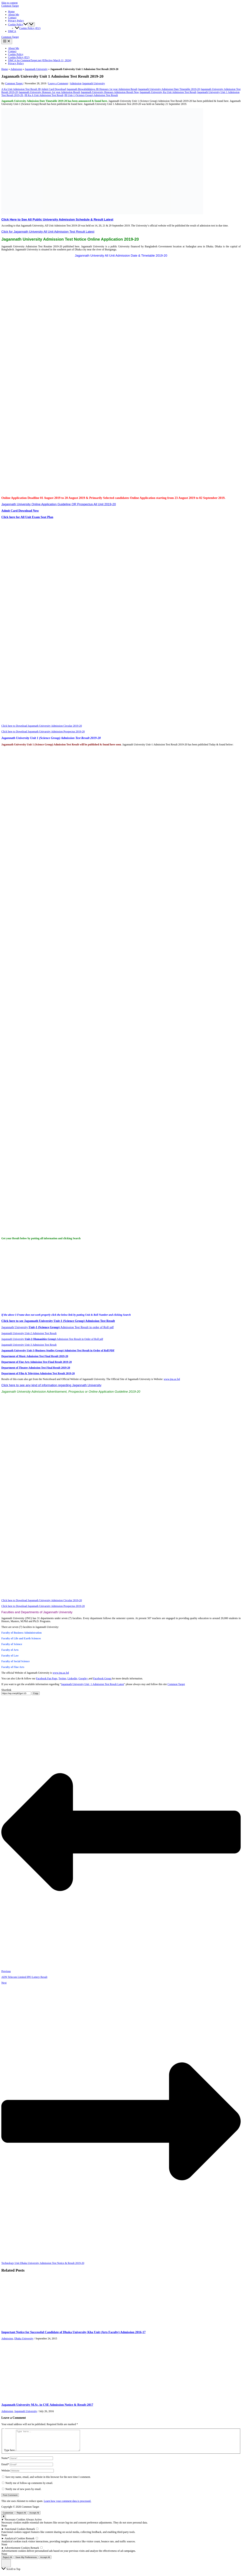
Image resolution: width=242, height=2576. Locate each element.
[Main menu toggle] (6, 41)
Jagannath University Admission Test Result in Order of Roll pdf (52, 1339)
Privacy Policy (16, 20)
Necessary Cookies (15, 2523)
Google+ (83, 1678)
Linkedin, (72, 1678)
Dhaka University (23, 2338)
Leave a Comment (58, 83)
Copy (35, 1693)
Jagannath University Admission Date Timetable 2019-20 (169, 89)
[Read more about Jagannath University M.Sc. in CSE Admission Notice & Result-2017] (30, 2398)
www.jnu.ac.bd (172, 1379)
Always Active (34, 2523)
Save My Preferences (26, 2561)
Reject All (21, 2517)
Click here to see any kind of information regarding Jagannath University (51, 1385)
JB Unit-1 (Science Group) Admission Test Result (91, 95)
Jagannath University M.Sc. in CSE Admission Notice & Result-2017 (47, 2404)
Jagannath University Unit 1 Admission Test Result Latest (92, 1684)
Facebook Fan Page (46, 1678)
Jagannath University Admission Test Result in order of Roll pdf (57, 1327)
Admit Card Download (53, 89)
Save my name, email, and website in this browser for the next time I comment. (48, 2481)
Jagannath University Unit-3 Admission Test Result (29, 1344)
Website (5, 2474)
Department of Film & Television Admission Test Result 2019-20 (38, 1373)
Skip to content (9, 2)
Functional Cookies (15, 2533)
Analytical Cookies (15, 2542)
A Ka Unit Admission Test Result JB (21, 89)
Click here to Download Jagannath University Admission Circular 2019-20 (41, 725)
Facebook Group (102, 1678)
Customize (8, 2517)
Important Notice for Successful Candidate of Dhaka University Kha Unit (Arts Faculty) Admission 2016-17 (73, 2332)
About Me (13, 14)
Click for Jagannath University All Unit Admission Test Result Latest (47, 231)
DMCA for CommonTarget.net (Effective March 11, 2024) (39, 60)
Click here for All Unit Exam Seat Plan (27, 517)
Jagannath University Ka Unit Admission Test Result (168, 92)
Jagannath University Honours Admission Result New (110, 92)
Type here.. (10, 2454)
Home (11, 11)
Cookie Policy (15, 54)
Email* (5, 2468)
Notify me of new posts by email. (23, 2493)
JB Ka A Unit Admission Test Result (44, 95)
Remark (30, 2533)
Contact (12, 17)
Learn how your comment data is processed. (67, 2505)
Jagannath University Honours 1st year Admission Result (49, 92)
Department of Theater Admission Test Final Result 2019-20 (35, 1367)
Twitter (62, 1678)
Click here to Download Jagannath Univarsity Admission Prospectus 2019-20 (43, 731)
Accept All (34, 2517)
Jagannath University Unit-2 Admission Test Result (29, 1333)
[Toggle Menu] (31, 24)
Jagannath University (36, 69)
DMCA (12, 31)
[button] (25, 24)
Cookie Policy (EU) (28, 28)
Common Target (10, 5)
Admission (16, 69)
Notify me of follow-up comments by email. (29, 2487)
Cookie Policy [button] (18, 24)
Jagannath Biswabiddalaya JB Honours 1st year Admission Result (102, 89)
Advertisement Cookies (17, 2551)
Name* (5, 2462)
